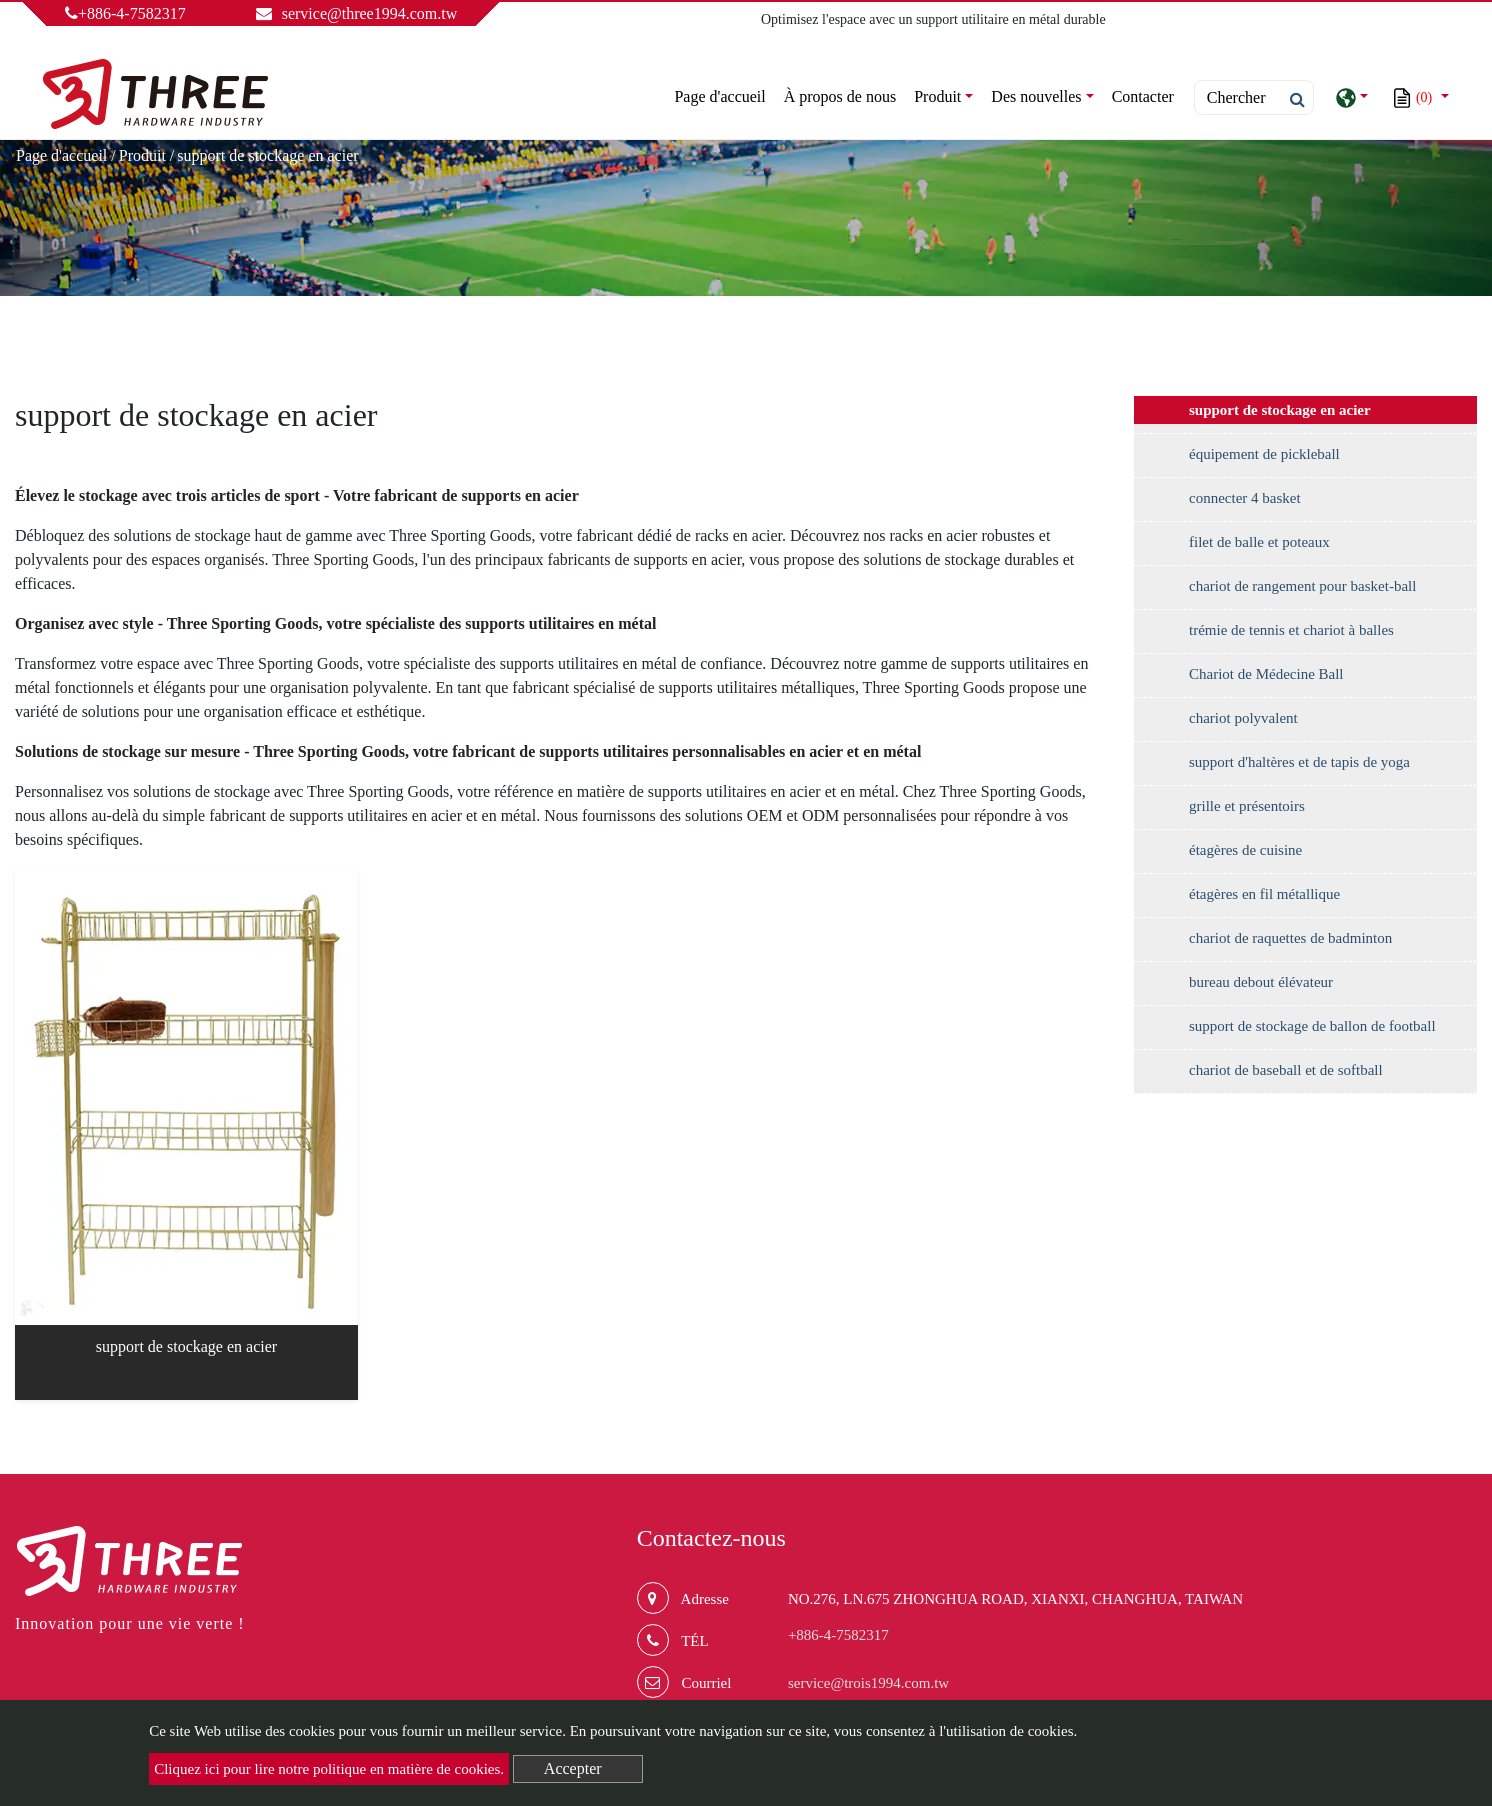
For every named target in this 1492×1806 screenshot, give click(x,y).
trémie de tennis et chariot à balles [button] (1291, 630)
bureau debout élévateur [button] (1261, 982)
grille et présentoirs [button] (1247, 806)
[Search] (1254, 97)
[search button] (1291, 100)
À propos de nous (840, 96)
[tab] (1305, 415)
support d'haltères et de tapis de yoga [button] (1299, 762)
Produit (142, 155)
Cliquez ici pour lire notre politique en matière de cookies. (329, 1769)
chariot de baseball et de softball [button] (1286, 1070)
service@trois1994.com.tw (868, 1683)
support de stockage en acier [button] (1280, 410)
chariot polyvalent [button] (1243, 718)
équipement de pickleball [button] (1264, 454)
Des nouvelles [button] (1036, 96)
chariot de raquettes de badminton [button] (1290, 938)
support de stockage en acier (186, 1346)
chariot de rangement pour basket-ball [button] (1302, 586)
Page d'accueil (723, 94)
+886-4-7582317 (125, 13)
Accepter (573, 1768)
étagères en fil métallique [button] (1264, 894)
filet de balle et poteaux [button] (1259, 542)
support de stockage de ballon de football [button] (1312, 1026)
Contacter (1143, 96)
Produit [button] (937, 96)
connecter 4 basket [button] (1245, 498)
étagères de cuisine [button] (1245, 850)
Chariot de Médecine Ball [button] (1266, 674)
